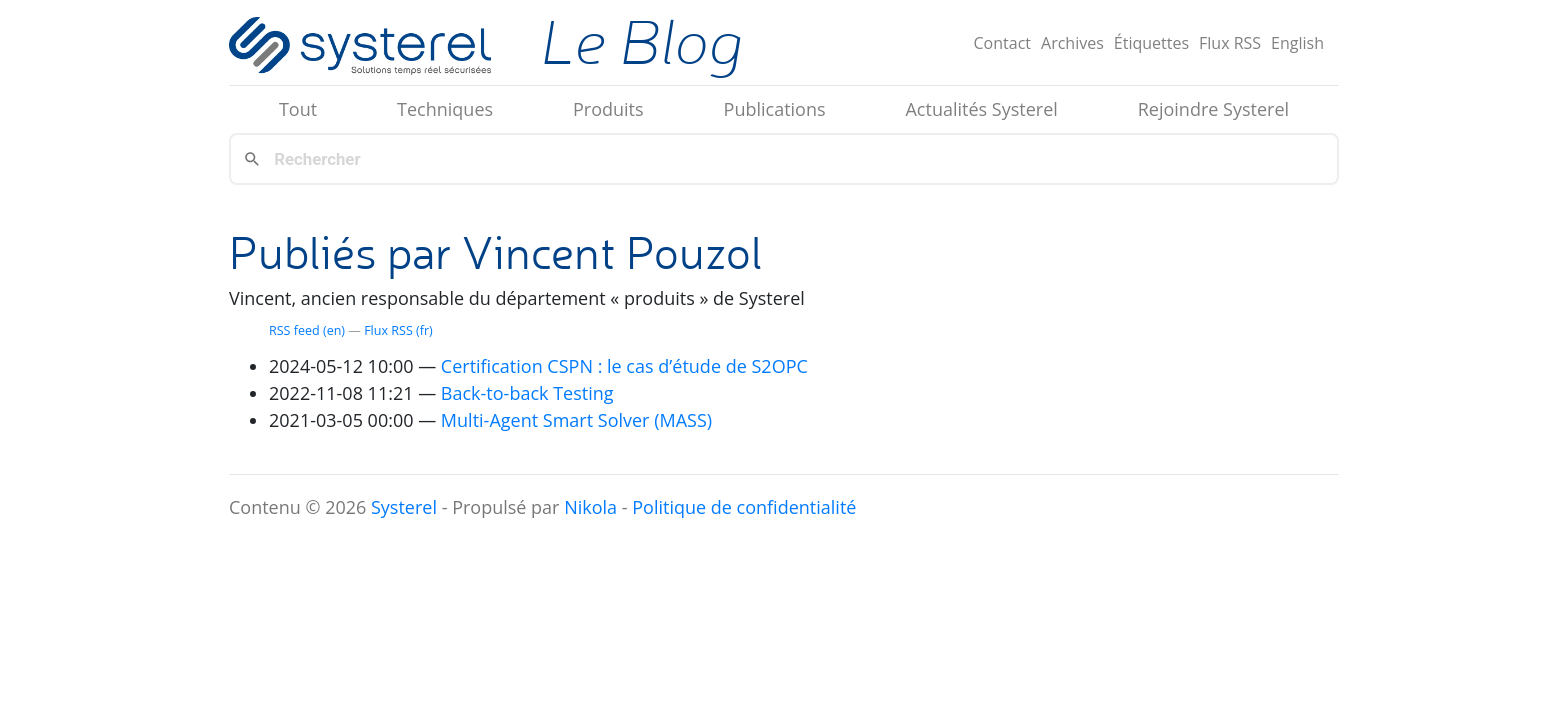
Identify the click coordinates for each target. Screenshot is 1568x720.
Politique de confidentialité (744, 507)
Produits (608, 109)
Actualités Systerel (981, 109)
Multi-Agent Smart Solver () (576, 420)
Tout (298, 109)
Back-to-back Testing (527, 393)
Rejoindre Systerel (1213, 109)
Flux (1230, 43)
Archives (1072, 43)
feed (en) (307, 330)
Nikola (590, 507)
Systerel (404, 507)
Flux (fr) (398, 330)
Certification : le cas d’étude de (624, 366)
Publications (775, 109)
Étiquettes (1151, 43)
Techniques (445, 109)
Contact (1002, 43)
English (1297, 43)
